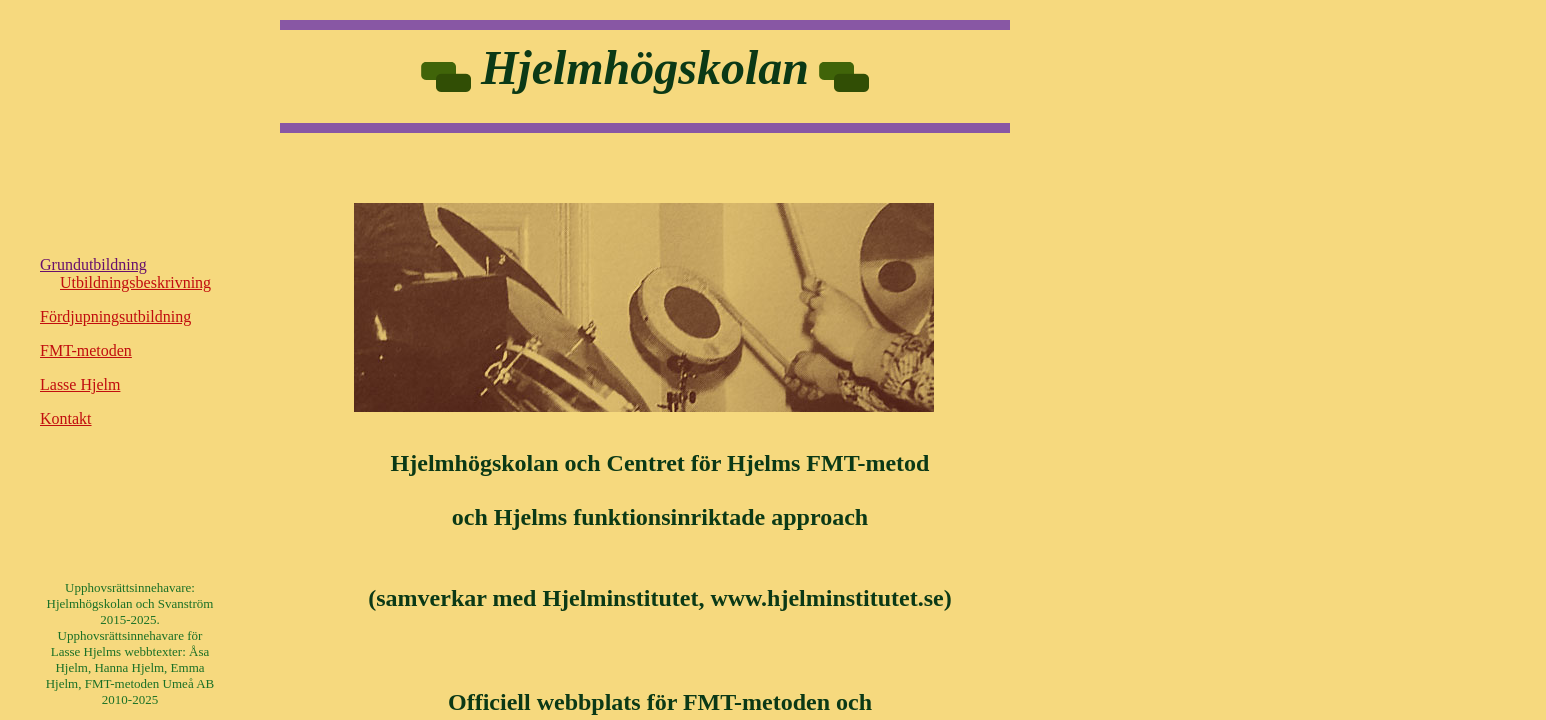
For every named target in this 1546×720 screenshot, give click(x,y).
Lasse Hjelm (80, 384)
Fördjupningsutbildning (115, 316)
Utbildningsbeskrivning (135, 282)
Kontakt (66, 418)
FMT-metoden (86, 350)
